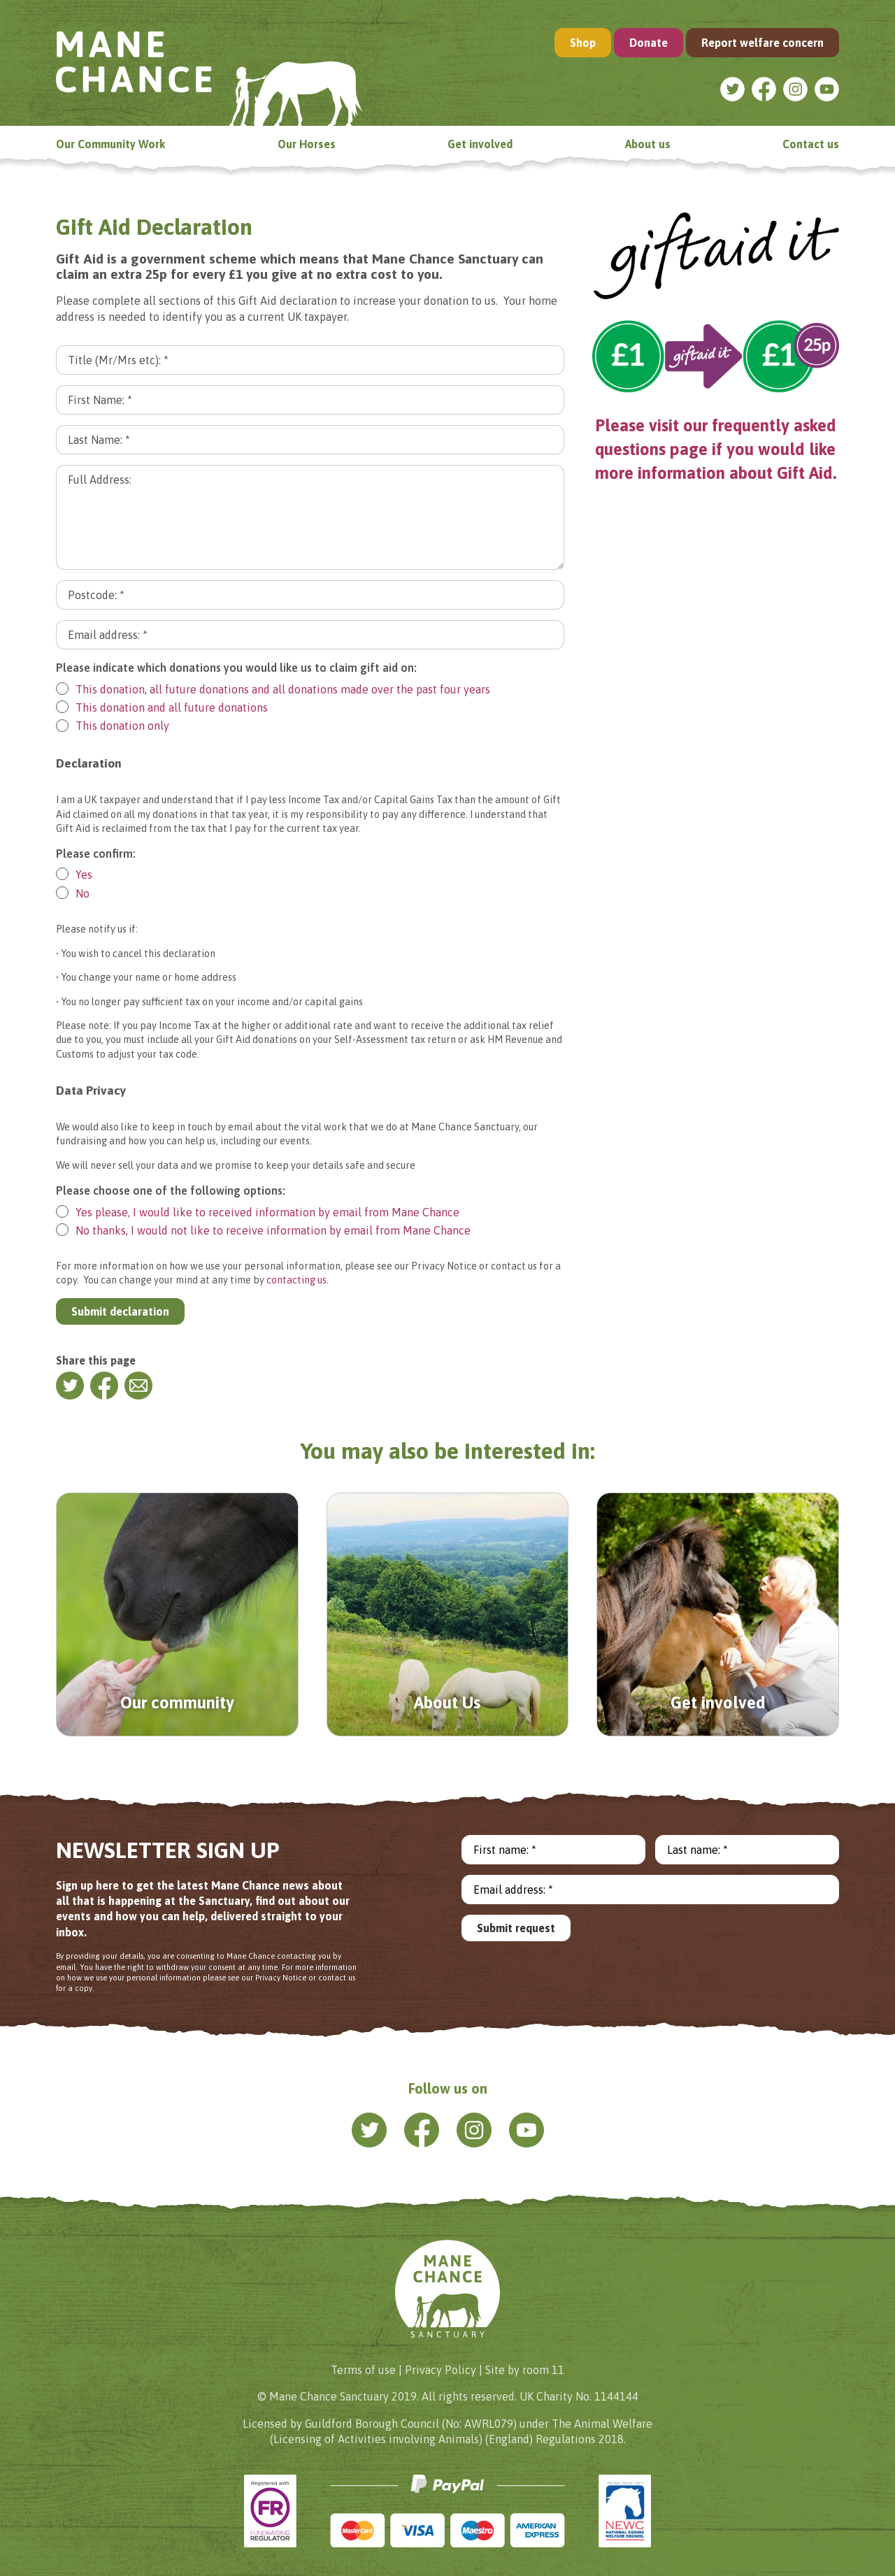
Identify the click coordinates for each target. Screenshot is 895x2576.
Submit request (516, 1928)
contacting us (296, 1280)
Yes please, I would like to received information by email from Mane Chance (257, 1211)
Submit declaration (120, 1311)
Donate (648, 42)
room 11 (543, 2369)
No (73, 893)
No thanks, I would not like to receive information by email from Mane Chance (263, 1230)
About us (648, 144)
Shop (583, 42)
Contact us (810, 144)
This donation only (112, 726)
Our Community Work (110, 144)
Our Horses (307, 144)
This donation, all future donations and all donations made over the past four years (273, 689)
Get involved (480, 144)
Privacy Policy (440, 2369)
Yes (74, 874)
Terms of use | (366, 2369)
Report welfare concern (762, 42)
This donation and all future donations (162, 707)
